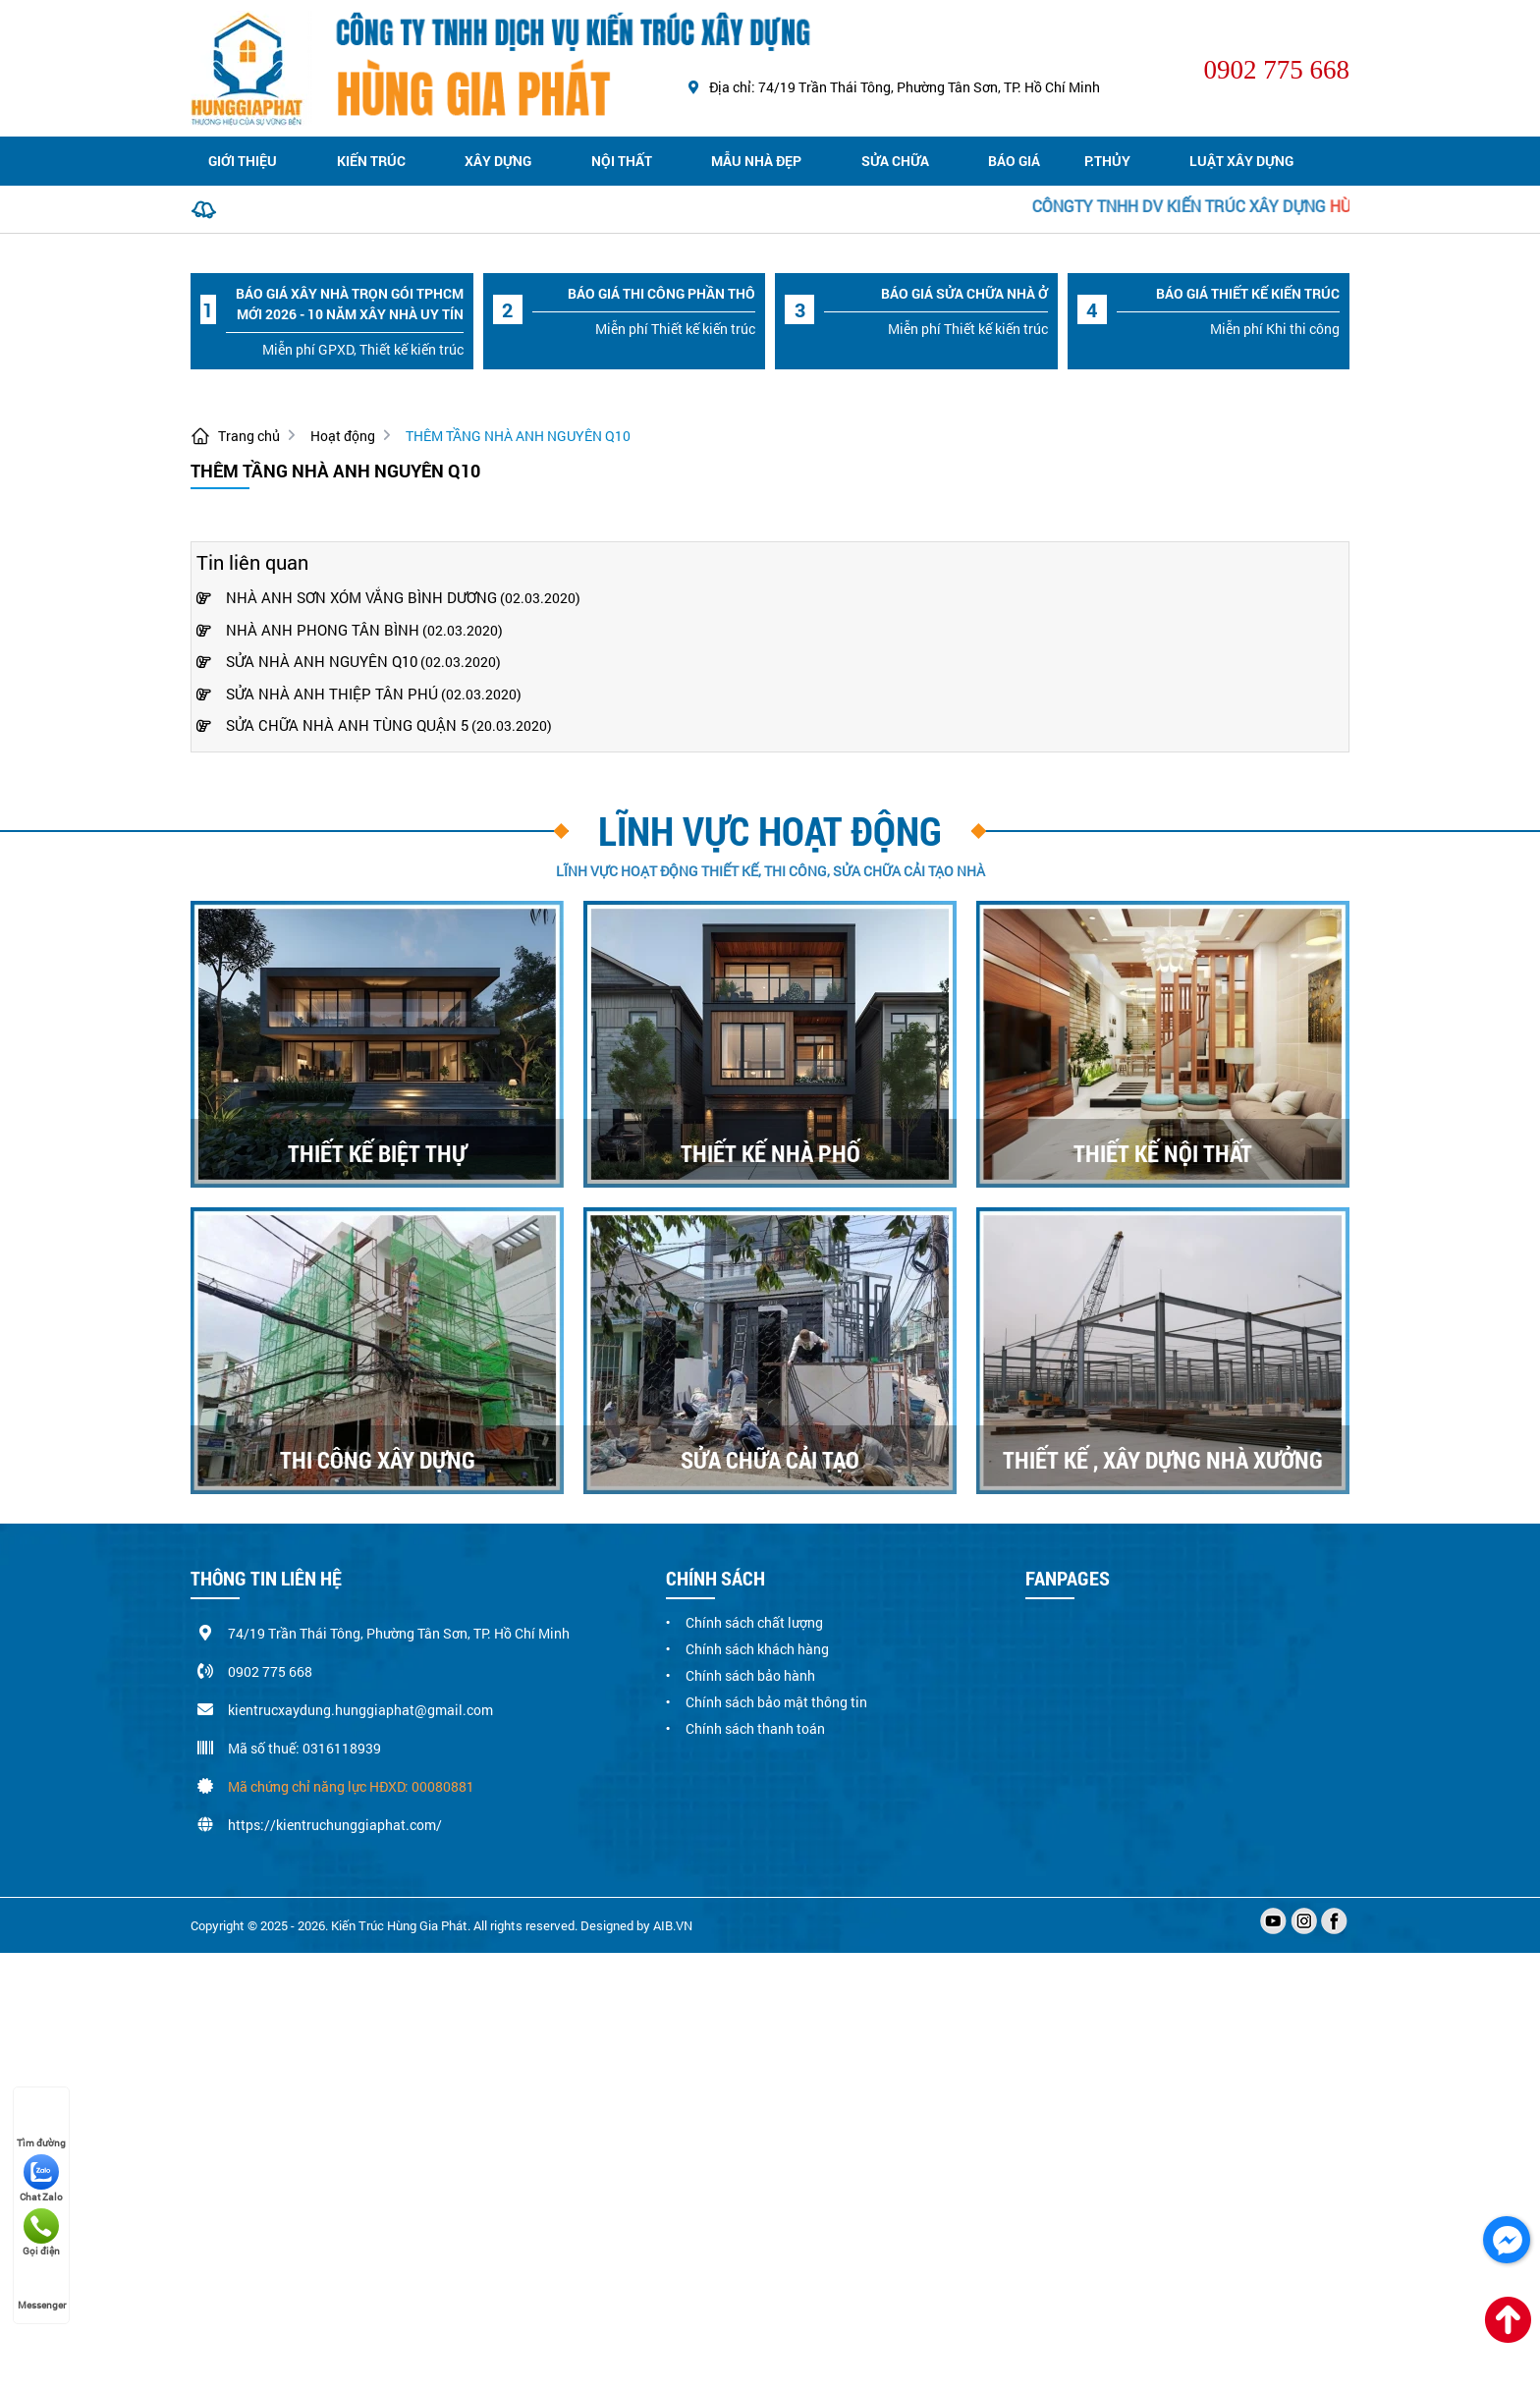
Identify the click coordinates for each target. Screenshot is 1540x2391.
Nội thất (621, 160)
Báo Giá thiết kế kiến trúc (1248, 293)
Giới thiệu (242, 160)
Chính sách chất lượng (754, 1622)
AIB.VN (672, 1925)
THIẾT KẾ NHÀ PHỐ (770, 1153)
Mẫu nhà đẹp (756, 160)
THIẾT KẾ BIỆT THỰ (377, 1153)
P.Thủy (1107, 160)
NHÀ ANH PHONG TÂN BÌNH (307, 629)
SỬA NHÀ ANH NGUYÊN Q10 (306, 661)
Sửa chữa (895, 160)
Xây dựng (498, 160)
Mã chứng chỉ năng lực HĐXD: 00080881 (351, 1786)
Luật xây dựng (1241, 160)
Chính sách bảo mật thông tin (776, 1702)
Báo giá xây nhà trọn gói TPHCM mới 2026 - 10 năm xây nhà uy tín (350, 303)
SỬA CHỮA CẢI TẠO (770, 1459)
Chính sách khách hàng (757, 1649)
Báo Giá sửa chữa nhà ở (964, 293)
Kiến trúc (371, 160)
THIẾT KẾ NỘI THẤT (1162, 1153)
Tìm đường (41, 2124)
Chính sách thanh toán (755, 1728)
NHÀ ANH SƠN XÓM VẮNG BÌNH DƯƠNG (346, 597)
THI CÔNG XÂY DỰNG (377, 1459)
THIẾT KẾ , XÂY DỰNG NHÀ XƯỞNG (1163, 1459)
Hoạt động (342, 435)
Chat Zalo (41, 2178)
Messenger (42, 2286)
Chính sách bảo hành (750, 1675)
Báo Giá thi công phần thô (661, 293)
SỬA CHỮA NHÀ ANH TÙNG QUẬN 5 (332, 725)
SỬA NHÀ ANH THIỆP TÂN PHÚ (317, 693)
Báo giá (1014, 160)
